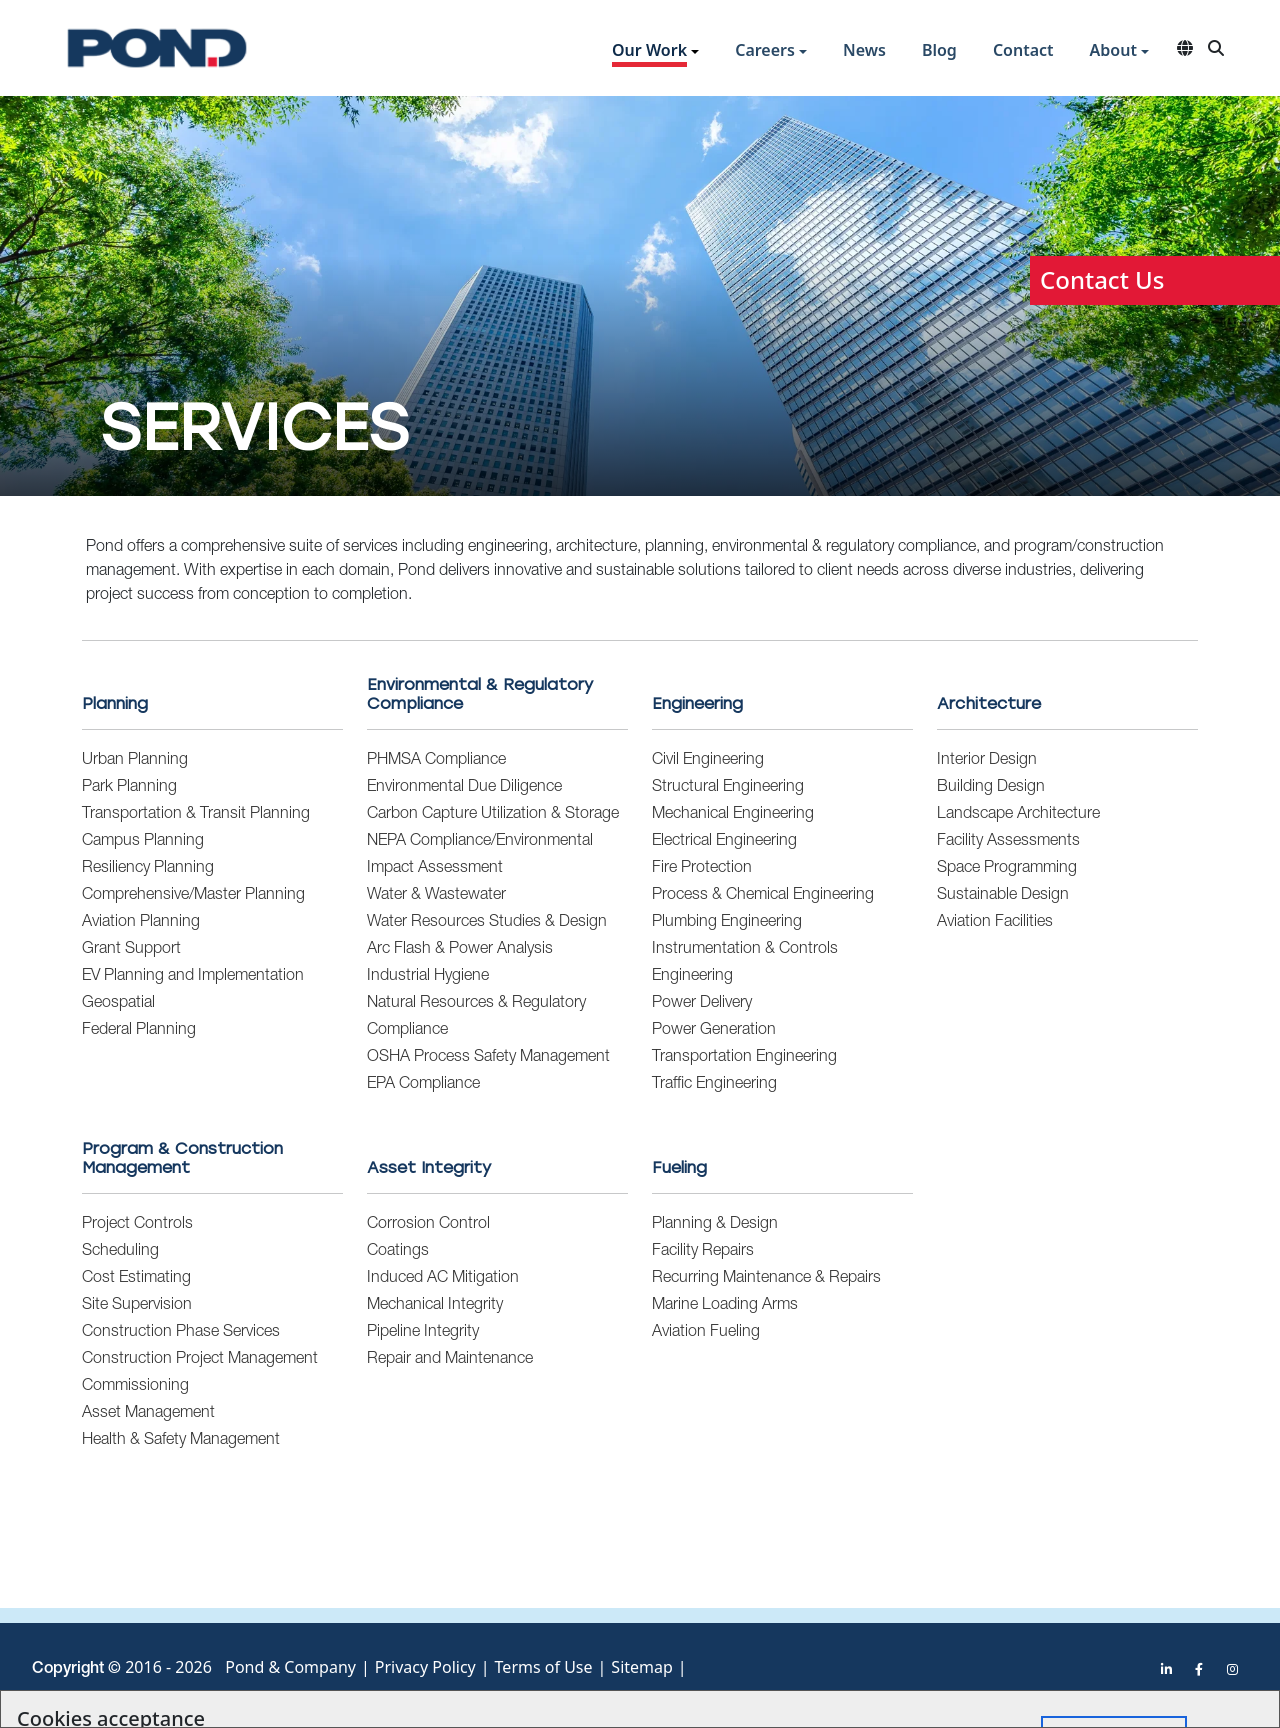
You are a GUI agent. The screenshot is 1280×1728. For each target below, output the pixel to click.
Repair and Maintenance (450, 1360)
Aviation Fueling (706, 1333)
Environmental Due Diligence (464, 788)
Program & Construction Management (182, 1158)
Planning (115, 703)
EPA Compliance (423, 1085)
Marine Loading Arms (725, 1306)
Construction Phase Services (181, 1333)
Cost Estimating (136, 1279)
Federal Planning (139, 1031)
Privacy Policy (425, 1667)
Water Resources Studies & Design (487, 923)
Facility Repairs (703, 1252)
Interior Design (987, 761)
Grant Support (131, 950)
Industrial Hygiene (428, 977)
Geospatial (118, 1004)
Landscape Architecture (1018, 815)
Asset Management (148, 1414)
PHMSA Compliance (436, 761)
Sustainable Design (1003, 896)
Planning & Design (715, 1225)
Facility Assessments (1008, 842)
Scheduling (120, 1252)
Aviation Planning (141, 923)
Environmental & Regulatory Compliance (480, 694)
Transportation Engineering (744, 1058)
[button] (655, 52)
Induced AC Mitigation (443, 1279)
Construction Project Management (200, 1360)
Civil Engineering (708, 761)
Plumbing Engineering (727, 923)
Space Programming (1007, 869)
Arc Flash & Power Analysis (460, 950)
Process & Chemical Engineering (763, 896)
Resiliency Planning (148, 869)
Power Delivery (702, 1004)
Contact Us (1102, 279)
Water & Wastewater (436, 896)
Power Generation (714, 1031)
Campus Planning (143, 842)
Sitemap (642, 1667)
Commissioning (135, 1387)
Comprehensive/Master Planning (193, 896)
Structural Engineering (728, 788)
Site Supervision (137, 1306)
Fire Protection (702, 869)
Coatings (398, 1252)
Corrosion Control (428, 1225)
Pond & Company (290, 1667)
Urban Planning (135, 761)
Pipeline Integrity (423, 1333)
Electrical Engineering (724, 842)
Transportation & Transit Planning (196, 815)
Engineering (697, 703)
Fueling (679, 1167)
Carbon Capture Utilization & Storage (493, 815)
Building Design (991, 788)
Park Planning (129, 788)
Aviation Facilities (995, 923)
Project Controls (137, 1225)
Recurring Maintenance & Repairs (766, 1279)
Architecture (989, 703)
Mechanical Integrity (435, 1306)
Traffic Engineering (714, 1085)
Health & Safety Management (181, 1441)
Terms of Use (544, 1667)
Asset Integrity (429, 1167)
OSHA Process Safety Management (488, 1058)
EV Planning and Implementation (193, 977)
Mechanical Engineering (733, 815)
